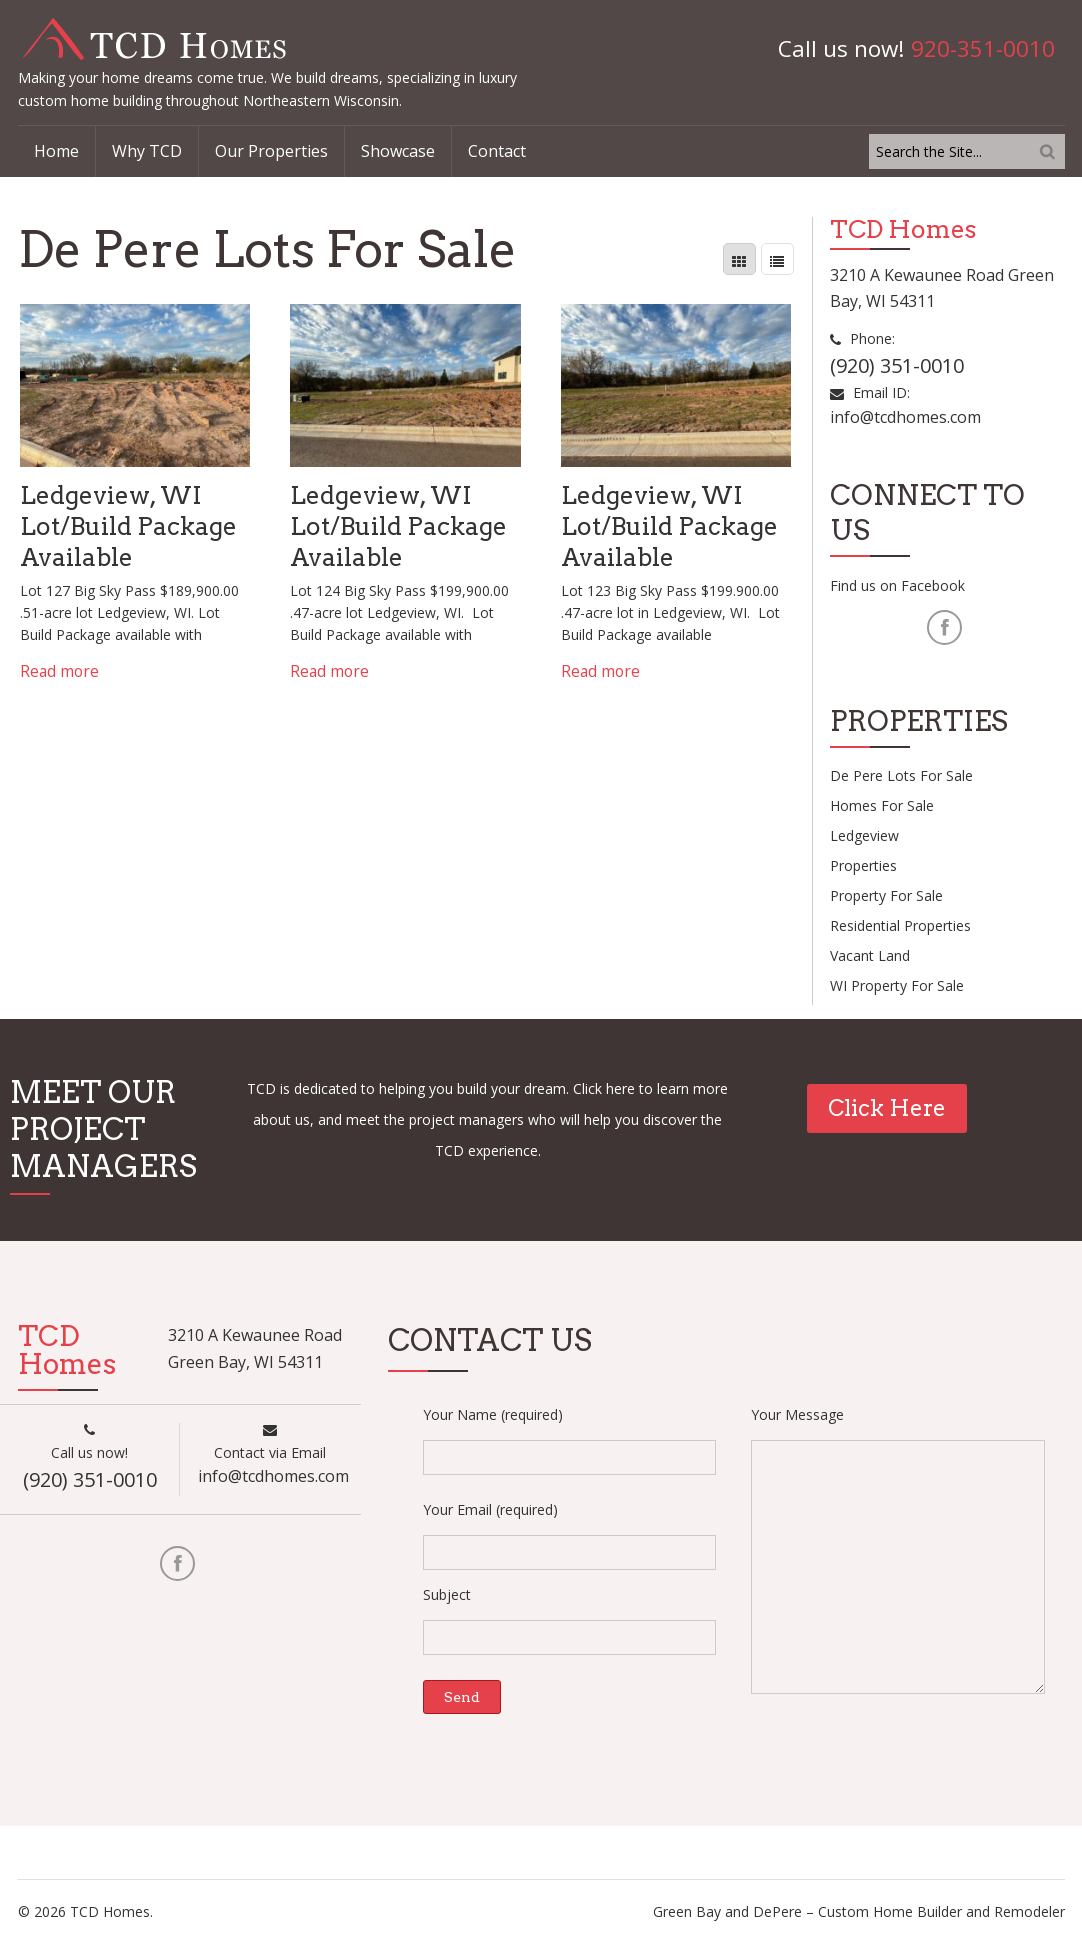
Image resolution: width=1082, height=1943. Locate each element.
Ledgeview (864, 835)
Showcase (398, 151)
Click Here (887, 1108)
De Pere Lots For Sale (901, 775)
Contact (497, 151)
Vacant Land (870, 955)
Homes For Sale (882, 805)
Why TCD (147, 151)
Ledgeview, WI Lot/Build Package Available (129, 526)
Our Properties (271, 151)
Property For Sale (886, 895)
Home (56, 151)
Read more (59, 671)
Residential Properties (900, 925)
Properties (863, 865)
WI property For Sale (897, 985)
